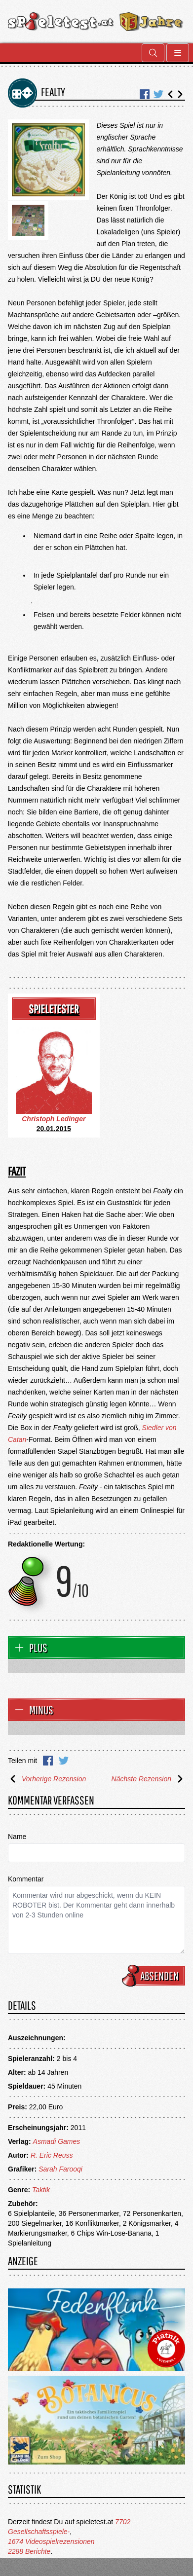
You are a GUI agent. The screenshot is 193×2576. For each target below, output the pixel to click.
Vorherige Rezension (47, 1779)
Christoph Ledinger (53, 1119)
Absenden (155, 1976)
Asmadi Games (56, 2141)
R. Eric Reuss (52, 2155)
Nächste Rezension (148, 1779)
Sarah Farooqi (60, 2169)
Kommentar (25, 1879)
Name (17, 1836)
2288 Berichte (29, 2551)
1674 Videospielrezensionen (51, 2541)
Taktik (41, 2190)
